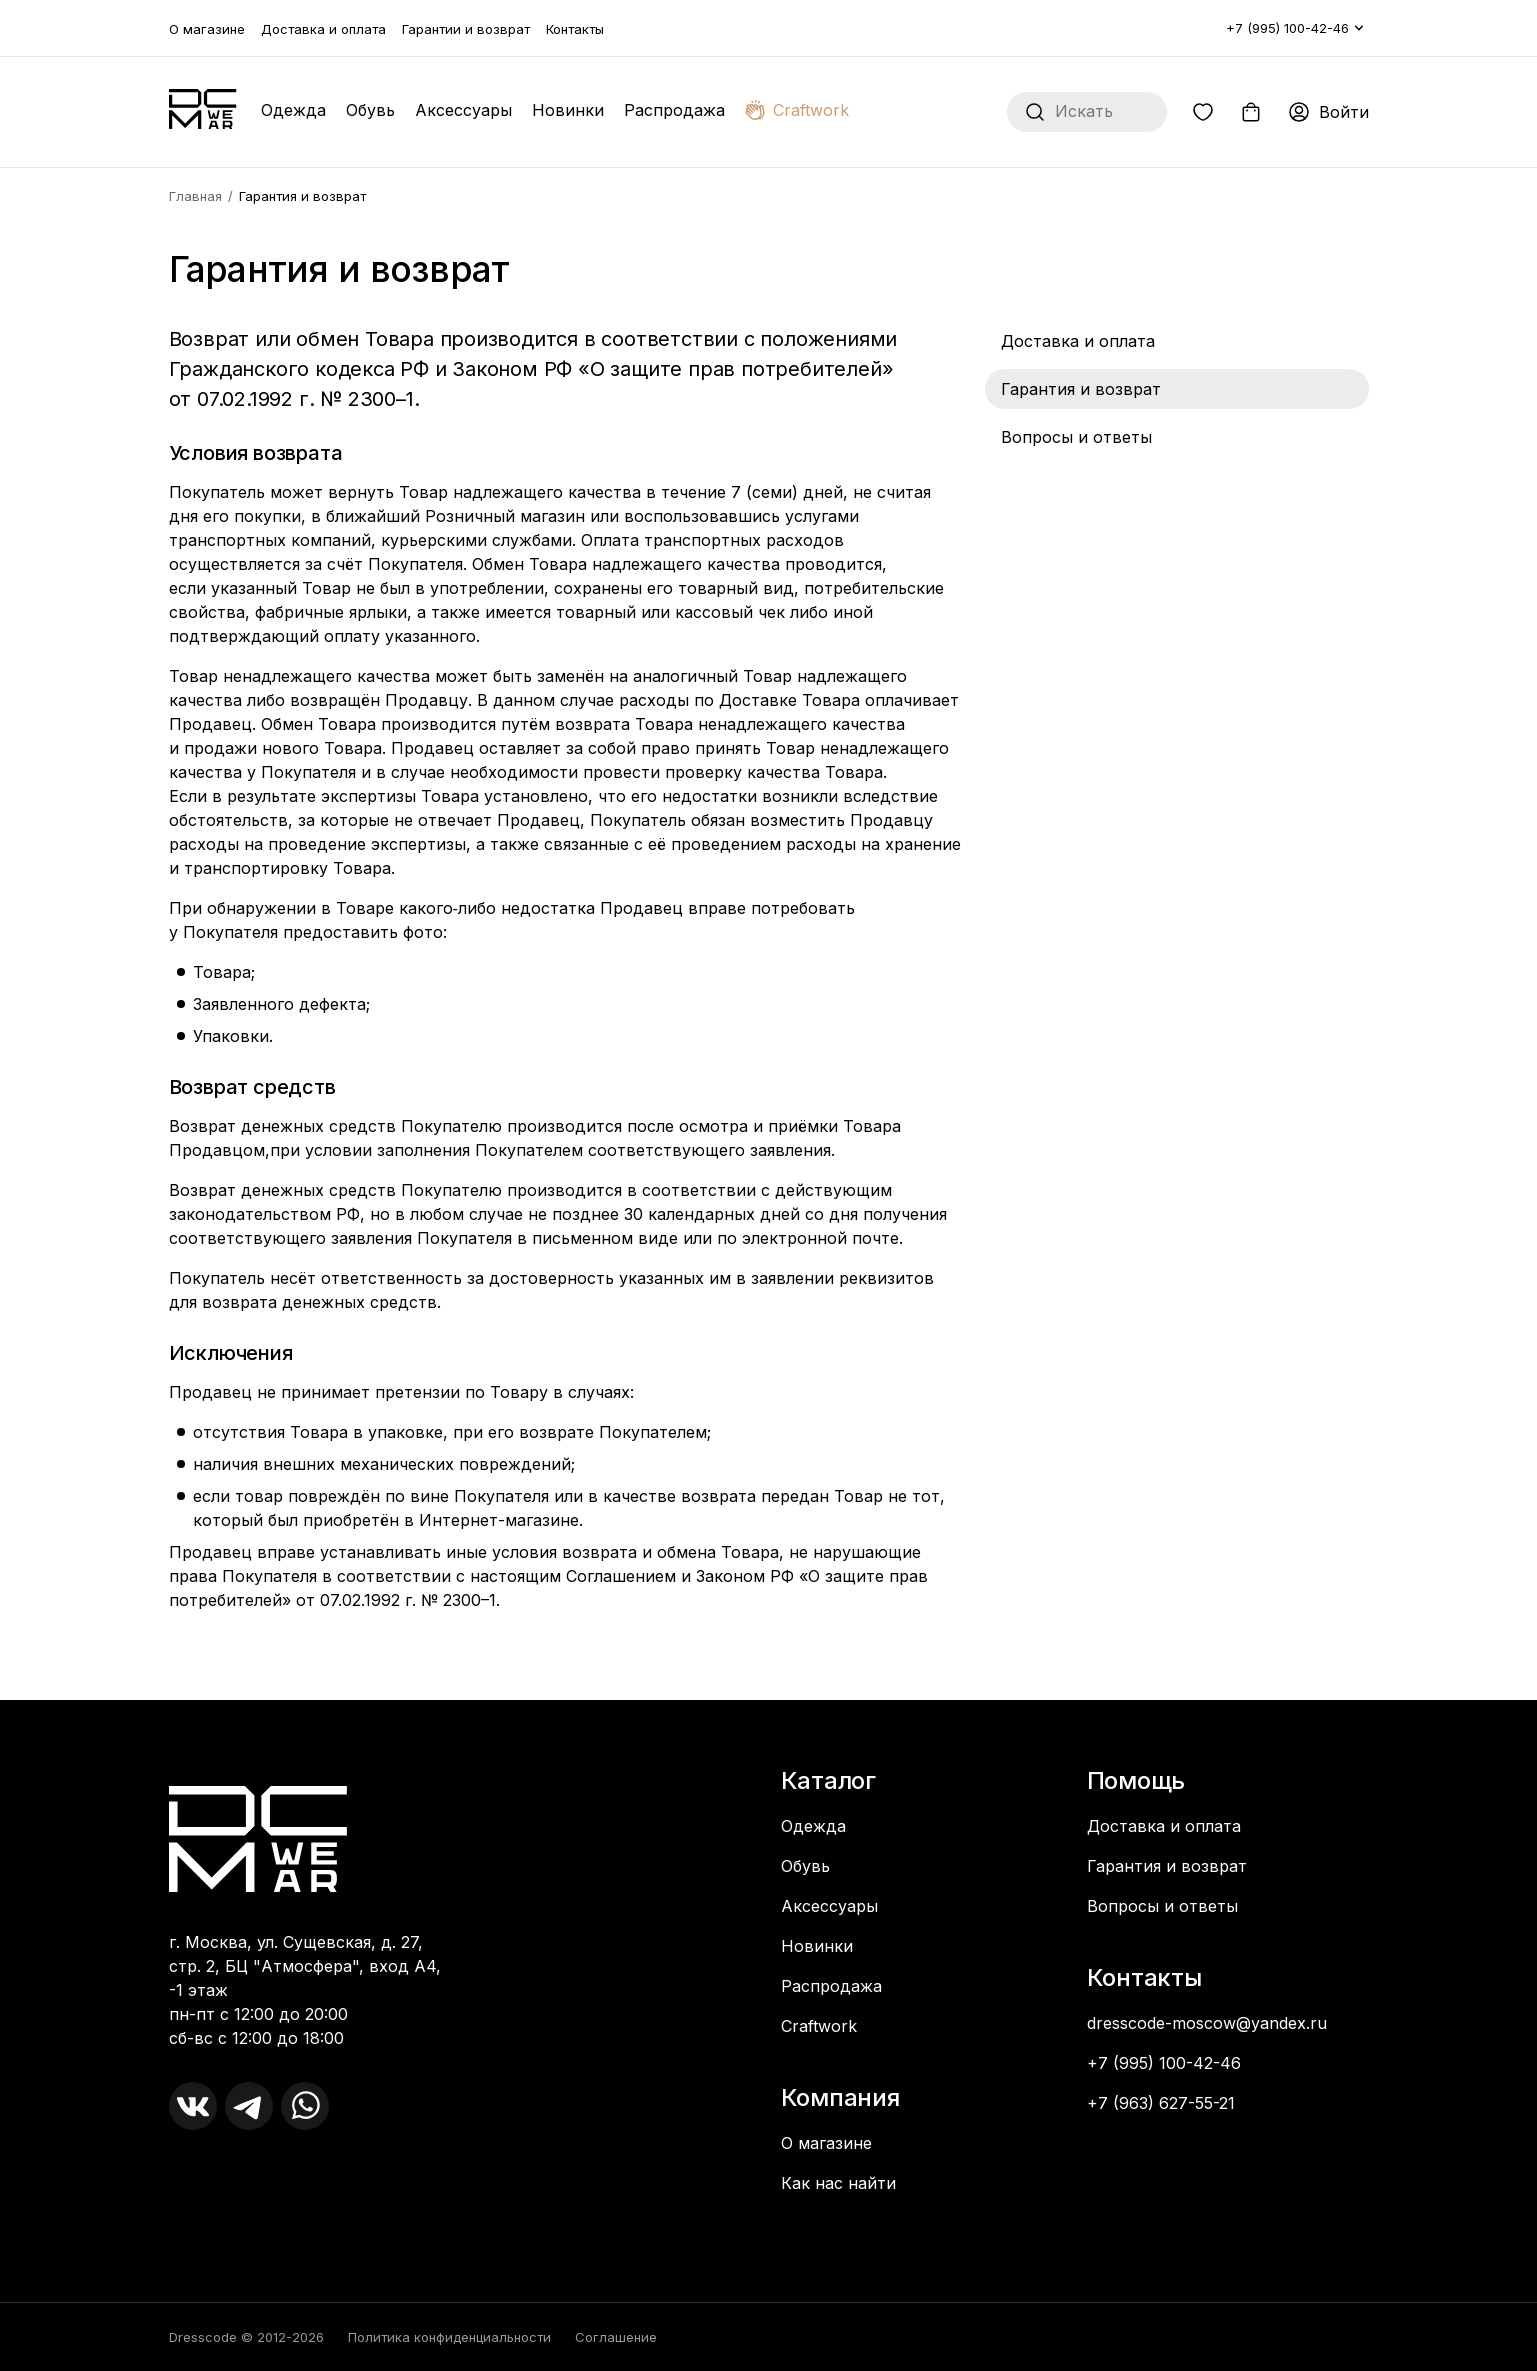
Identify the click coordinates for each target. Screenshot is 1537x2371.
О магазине (207, 29)
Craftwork (797, 110)
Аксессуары (463, 110)
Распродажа (674, 110)
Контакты (575, 29)
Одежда (293, 110)
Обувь (370, 110)
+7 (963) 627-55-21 (1161, 2103)
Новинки (568, 110)
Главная (195, 196)
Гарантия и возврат (1081, 389)
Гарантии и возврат (466, 29)
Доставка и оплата (323, 29)
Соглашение (616, 2337)
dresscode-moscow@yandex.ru (1207, 2023)
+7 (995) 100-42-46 (1287, 28)
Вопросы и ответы (1076, 437)
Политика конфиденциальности (449, 2337)
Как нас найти (838, 2183)
